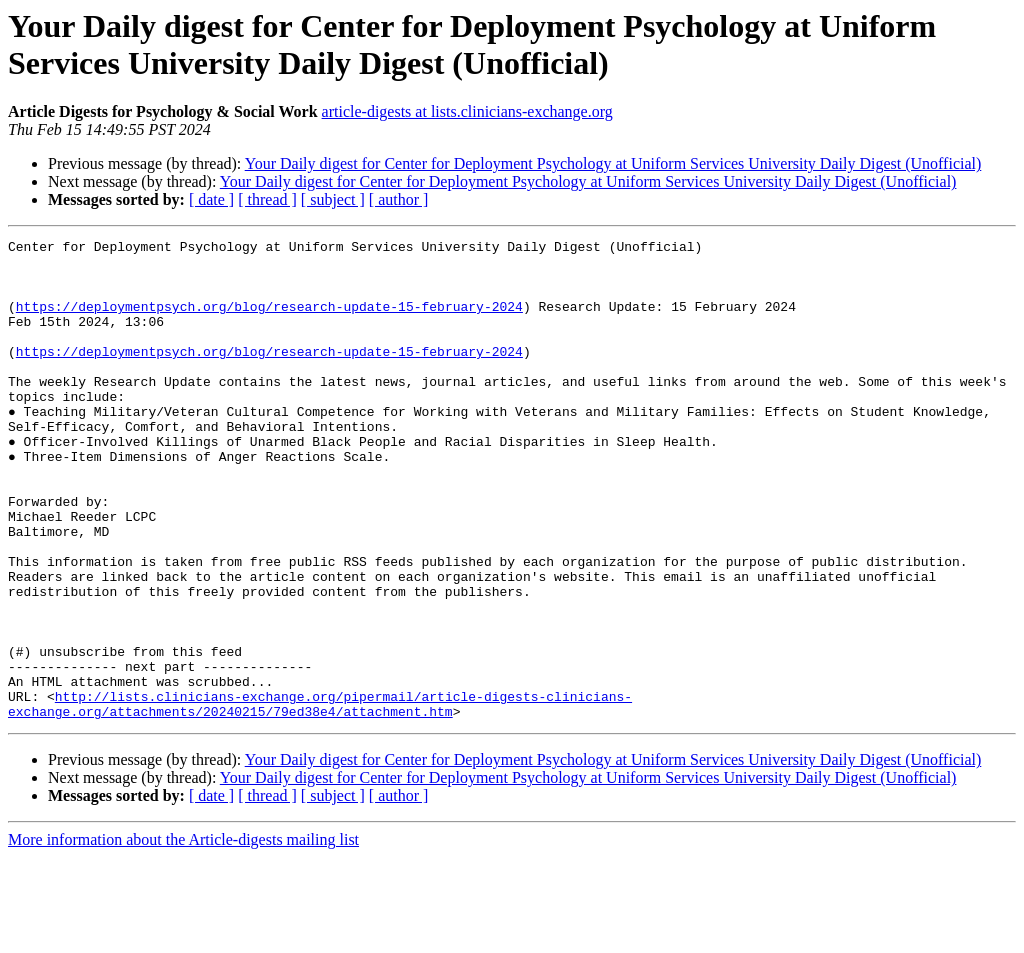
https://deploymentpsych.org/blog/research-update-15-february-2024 (269, 321)
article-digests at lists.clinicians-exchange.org (467, 111)
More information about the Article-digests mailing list (183, 935)
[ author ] (399, 199)
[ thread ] (267, 199)
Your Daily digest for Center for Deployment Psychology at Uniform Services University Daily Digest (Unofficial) (613, 163)
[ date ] (211, 199)
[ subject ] (333, 199)
